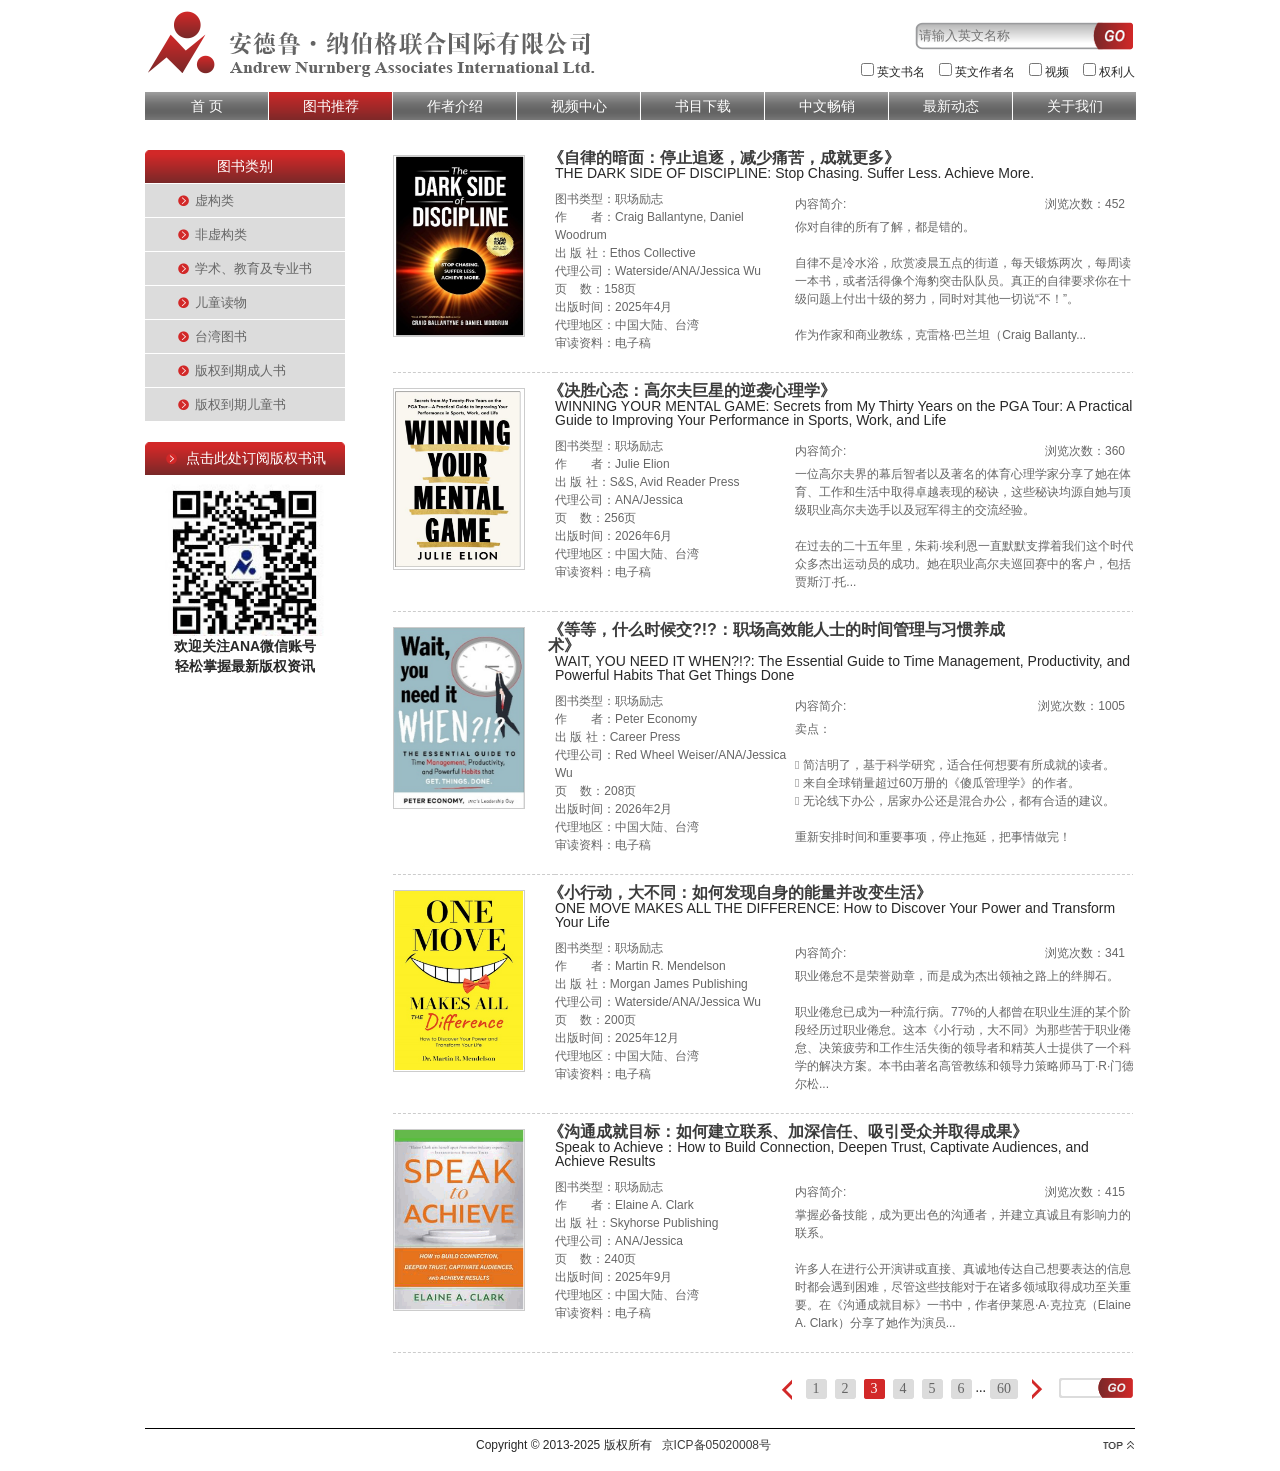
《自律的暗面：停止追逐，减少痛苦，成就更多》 (724, 157)
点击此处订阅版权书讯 (256, 458)
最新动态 (951, 106)
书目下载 (703, 106)
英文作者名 (985, 72)
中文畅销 (827, 106)
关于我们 (1075, 106)
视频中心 (579, 106)
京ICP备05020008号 (716, 1445)
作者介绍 (455, 106)
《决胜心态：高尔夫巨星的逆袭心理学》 (692, 390)
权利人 (1117, 72)
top (1118, 1445)
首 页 (207, 106)
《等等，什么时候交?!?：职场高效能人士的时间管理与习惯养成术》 (776, 637)
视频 (1057, 72)
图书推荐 (331, 106)
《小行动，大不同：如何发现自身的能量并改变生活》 (740, 892)
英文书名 (901, 72)
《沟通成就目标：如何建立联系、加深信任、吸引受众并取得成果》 (788, 1131)
